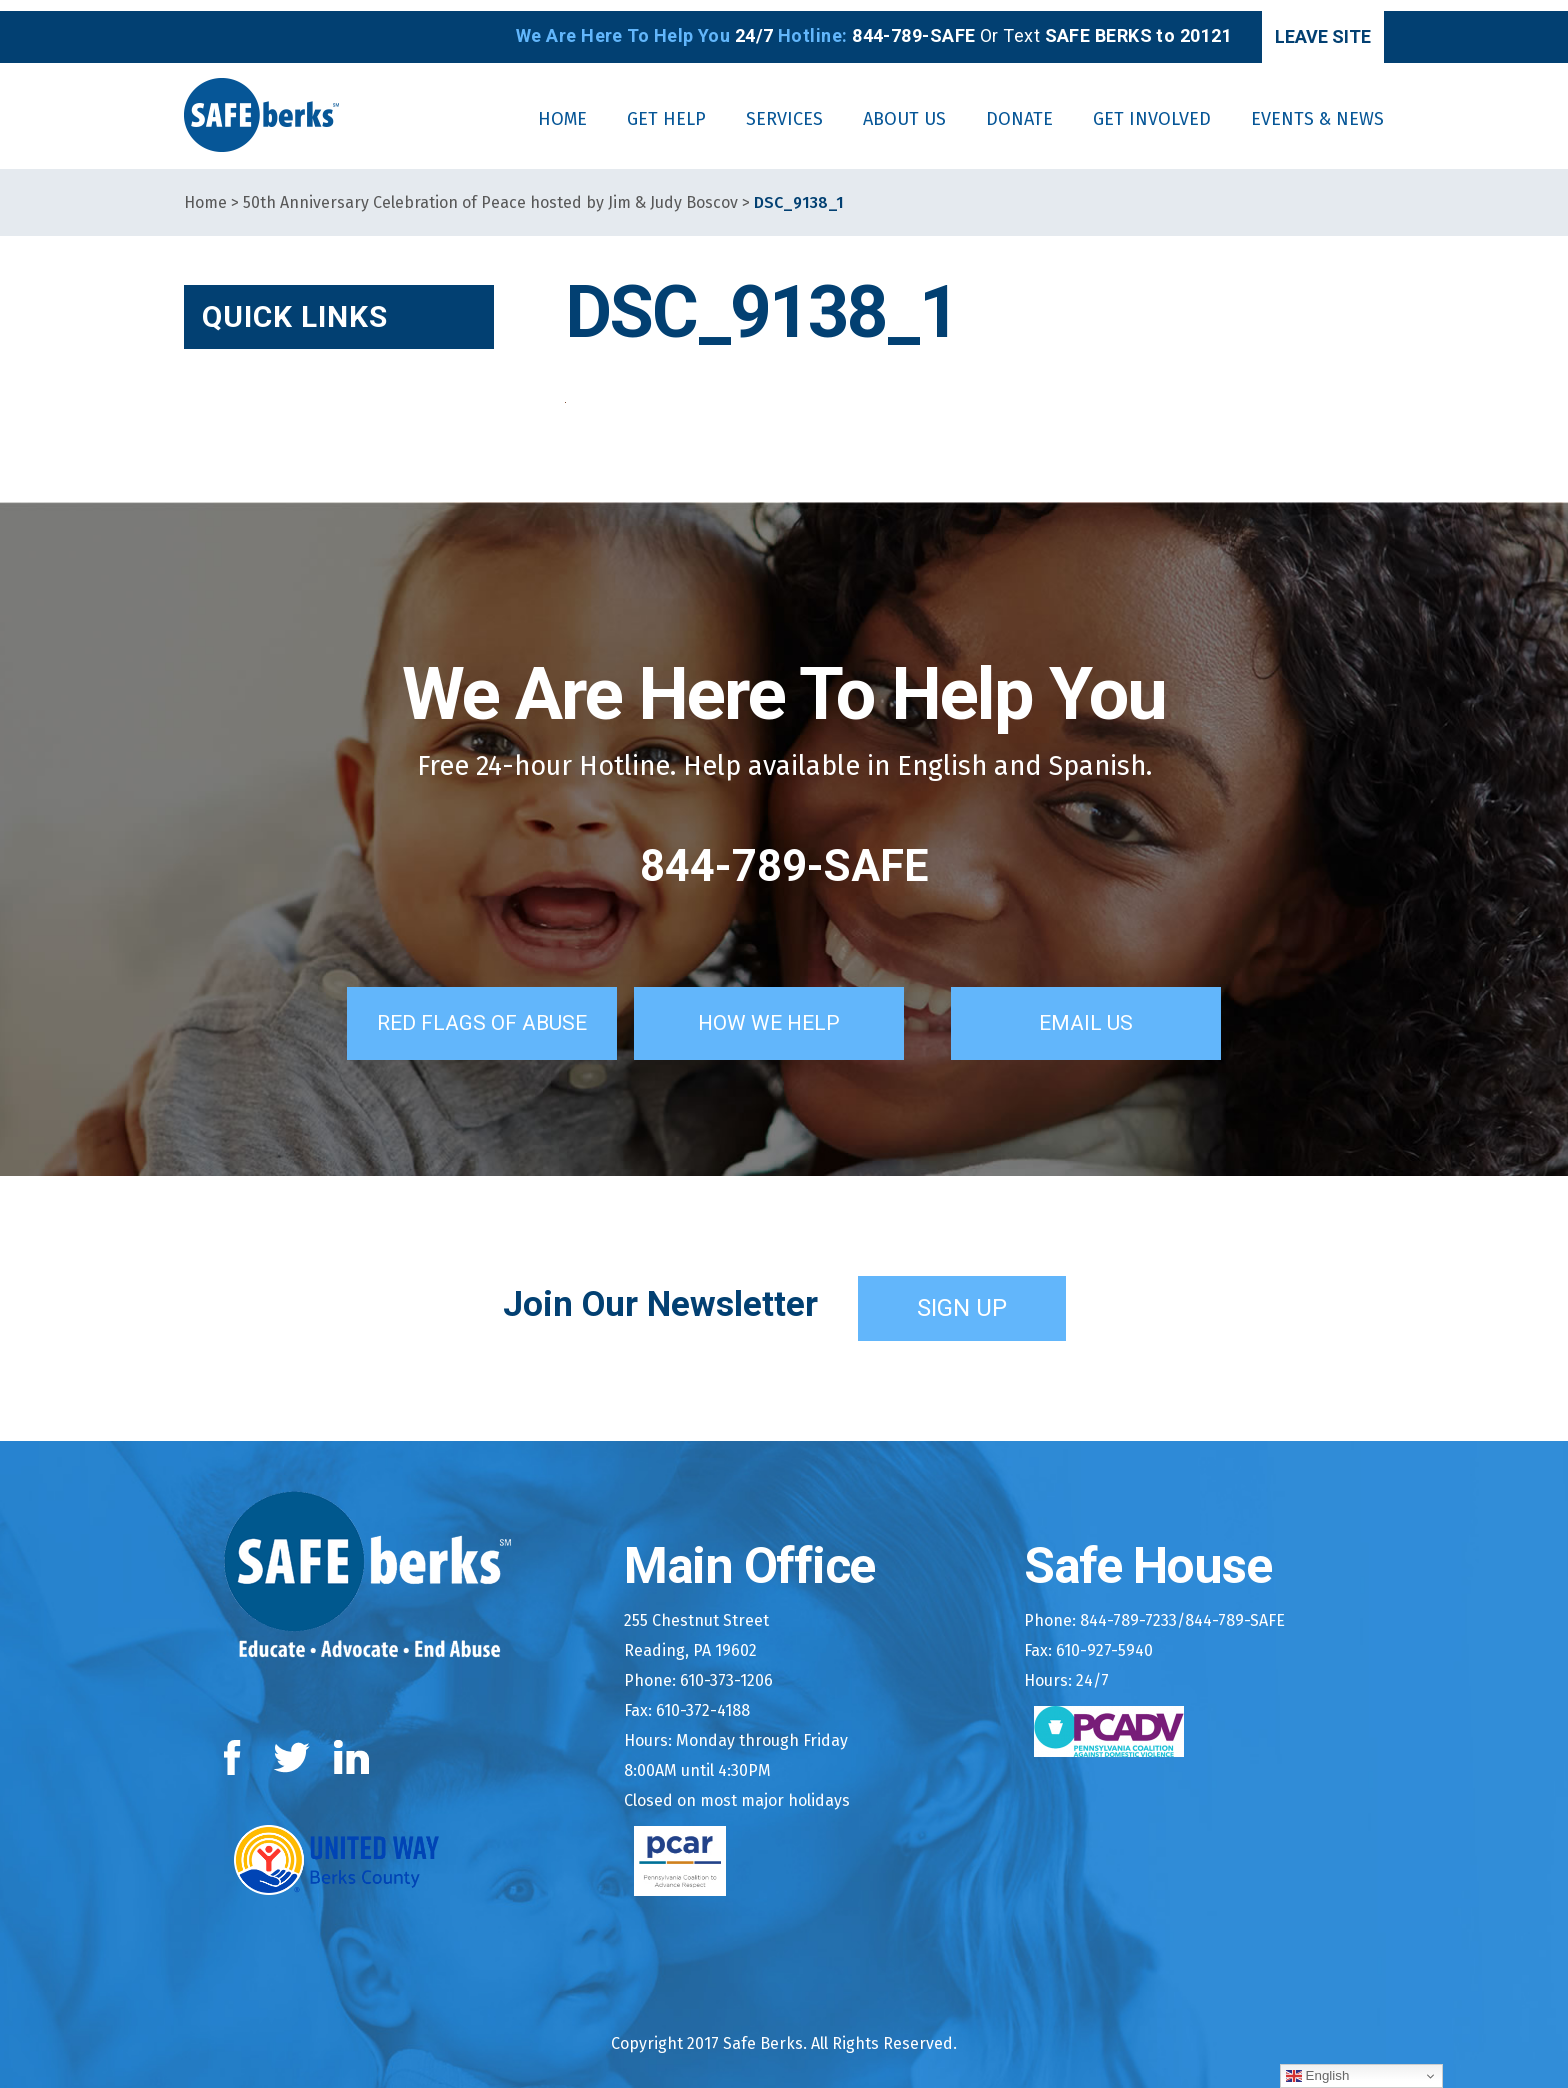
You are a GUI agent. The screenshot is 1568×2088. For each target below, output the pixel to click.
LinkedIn (352, 1743)
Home (205, 191)
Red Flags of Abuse (467, 1009)
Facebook (236, 1743)
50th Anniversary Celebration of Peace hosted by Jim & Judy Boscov (490, 191)
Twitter (291, 1743)
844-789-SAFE (784, 855)
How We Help (792, 1009)
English (1317, 2076)
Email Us (1109, 1009)
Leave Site (1300, 25)
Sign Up (962, 1294)
